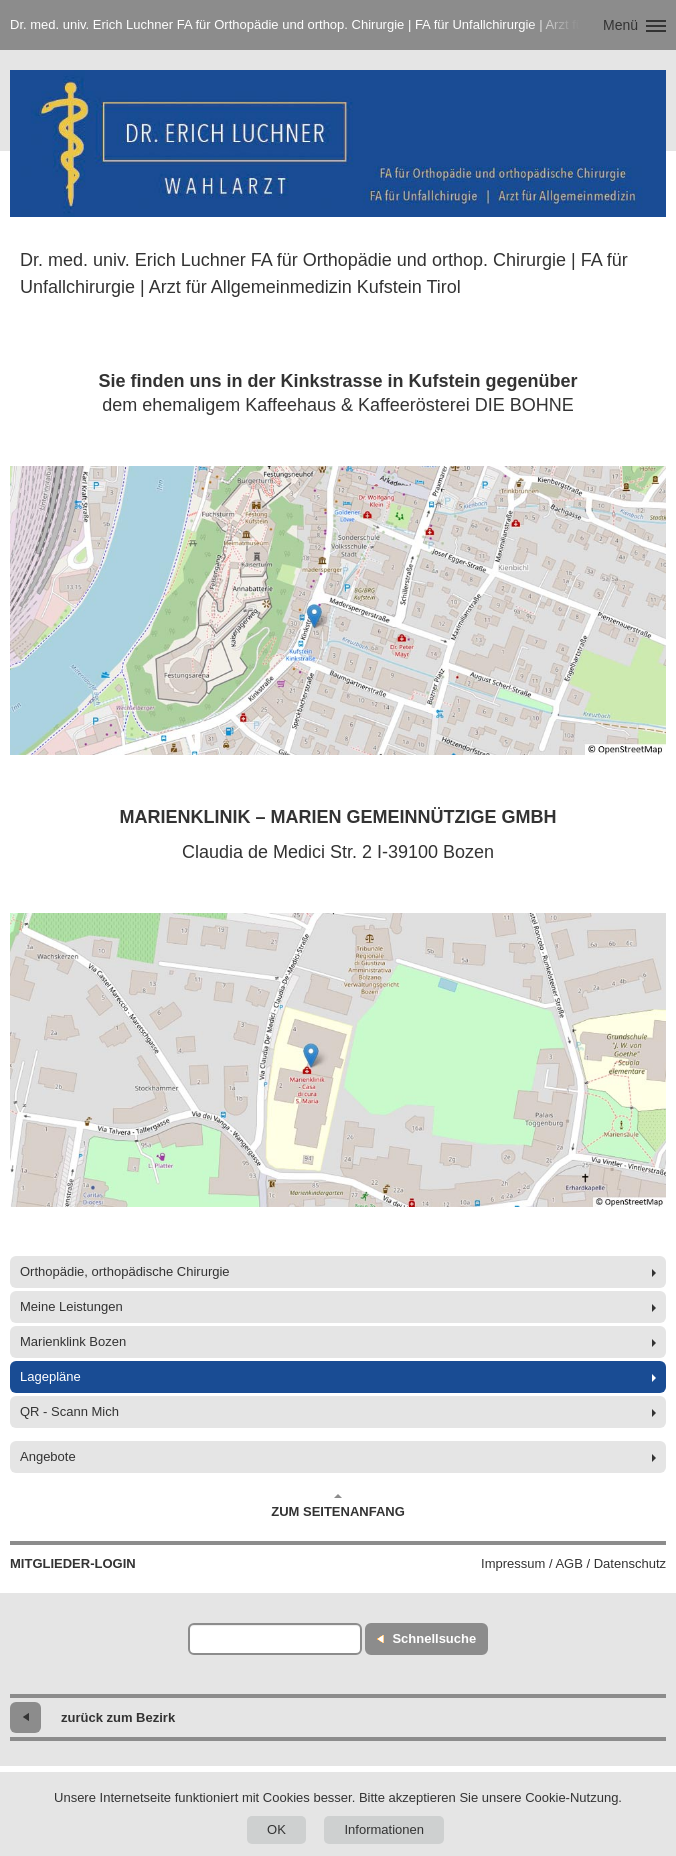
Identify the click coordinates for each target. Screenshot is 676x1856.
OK (276, 1829)
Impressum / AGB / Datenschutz (573, 1563)
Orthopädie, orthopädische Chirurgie (125, 1271)
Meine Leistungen (71, 1306)
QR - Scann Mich (69, 1411)
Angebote (48, 1456)
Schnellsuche (434, 1638)
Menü (620, 25)
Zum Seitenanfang (338, 1506)
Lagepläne (50, 1376)
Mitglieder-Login (73, 1563)
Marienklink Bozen (73, 1341)
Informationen (384, 1829)
